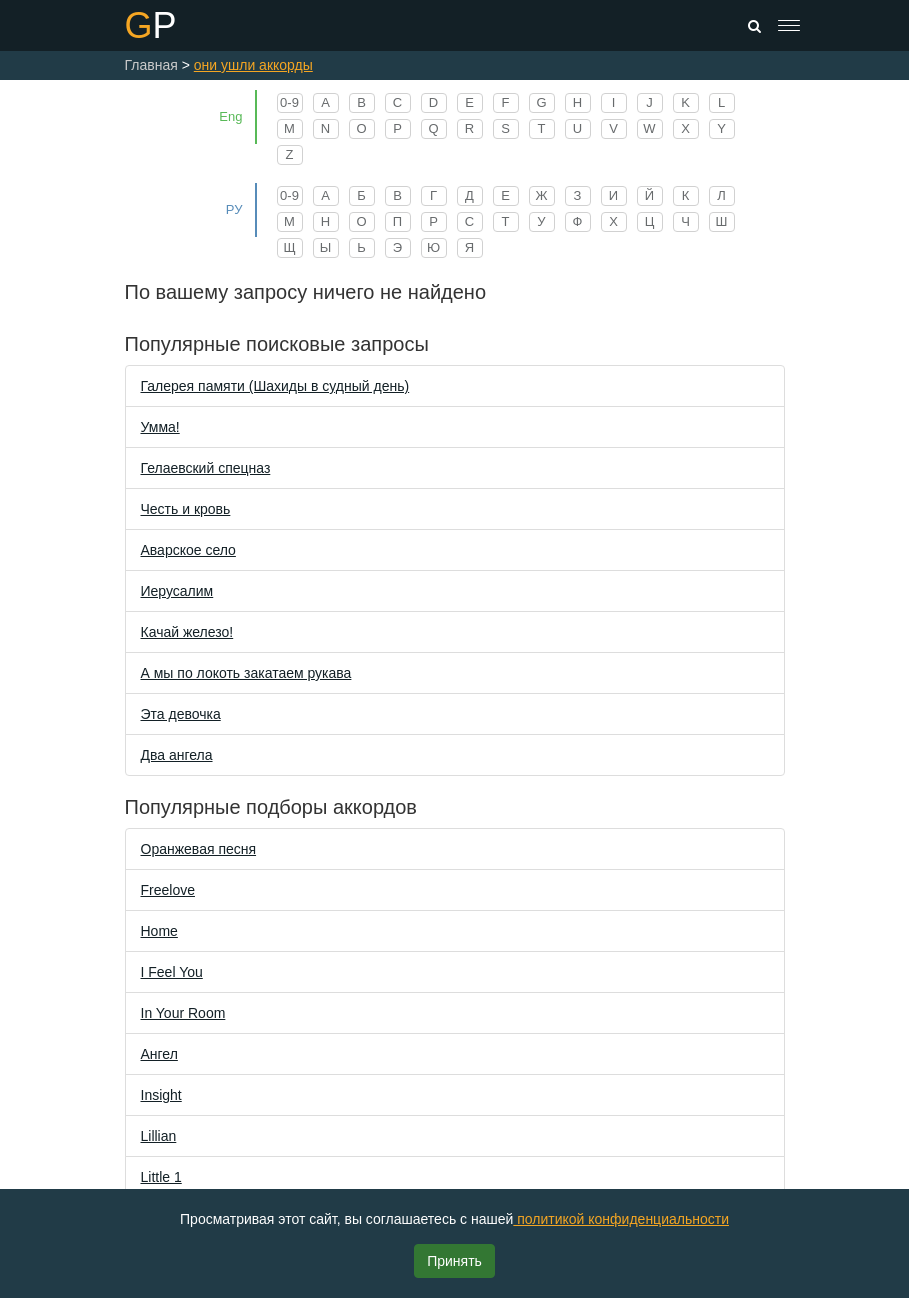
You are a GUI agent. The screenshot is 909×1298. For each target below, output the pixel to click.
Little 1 (161, 1177)
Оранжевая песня (199, 849)
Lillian (159, 1136)
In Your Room (183, 1013)
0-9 (289, 102)
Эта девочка (181, 714)
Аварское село (188, 550)
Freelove (168, 890)
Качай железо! (187, 632)
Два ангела (177, 755)
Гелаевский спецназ (206, 468)
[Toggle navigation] (789, 25)
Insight (161, 1095)
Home (159, 931)
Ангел (159, 1054)
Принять (454, 1261)
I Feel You (172, 972)
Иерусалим (177, 591)
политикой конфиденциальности (621, 1219)
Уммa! (160, 427)
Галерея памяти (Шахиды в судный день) (275, 386)
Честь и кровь (186, 509)
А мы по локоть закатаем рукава (246, 673)
